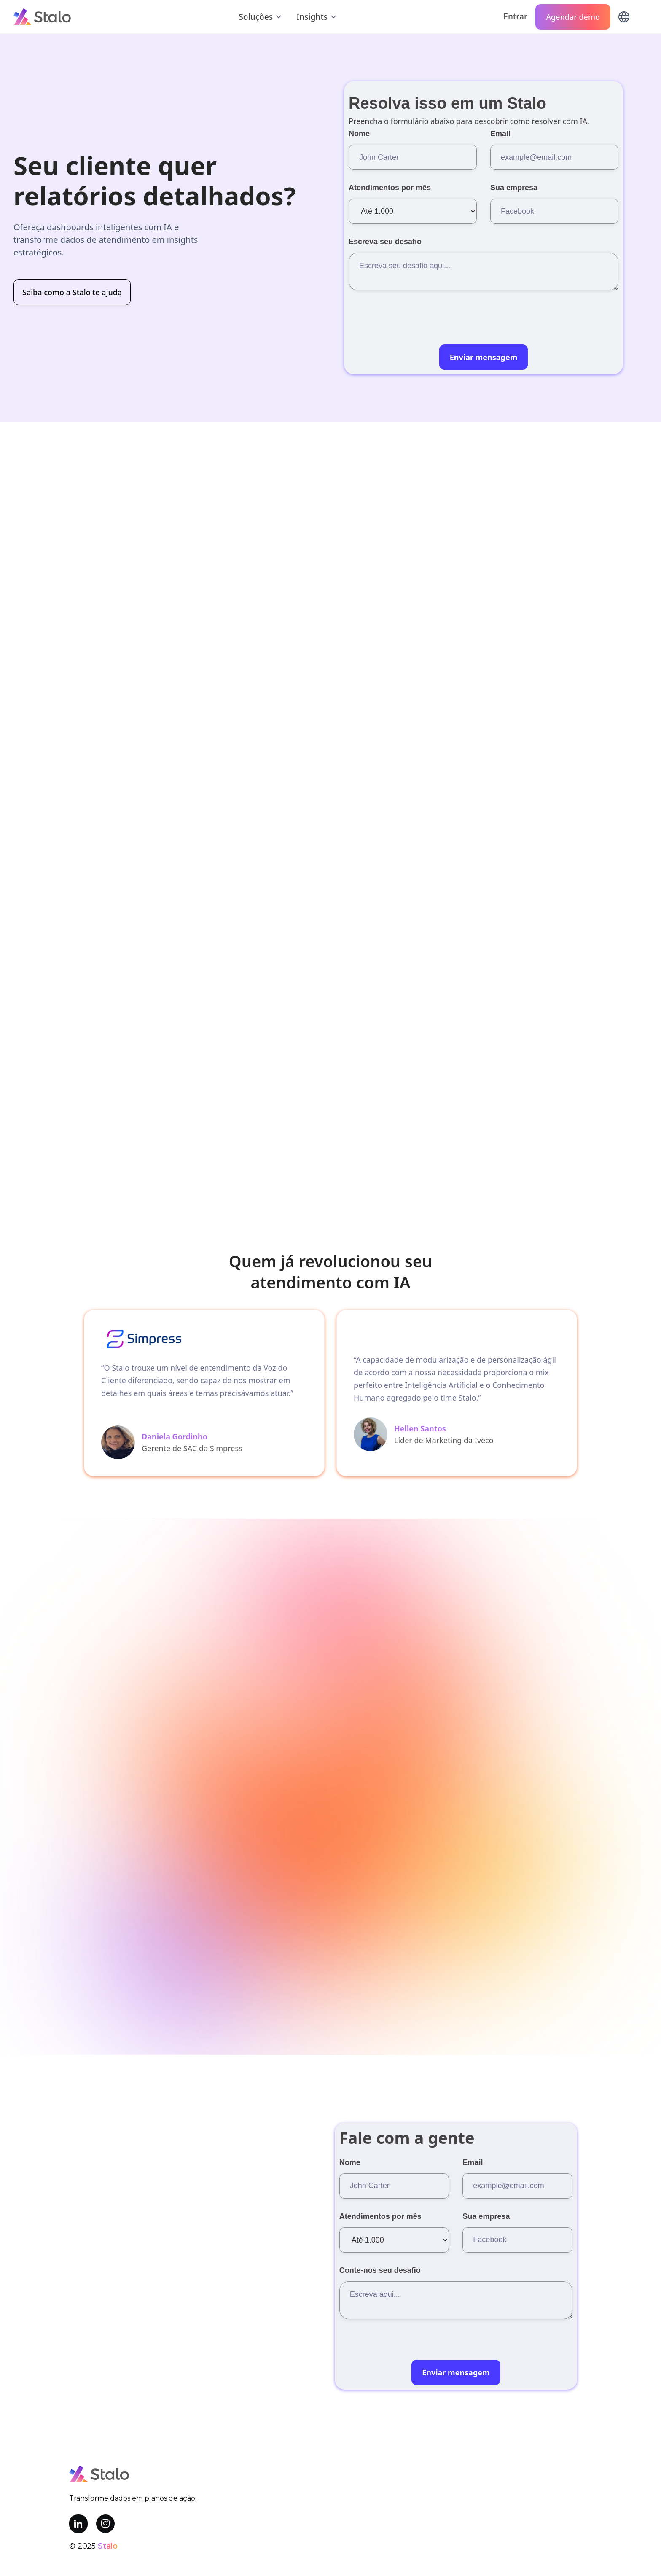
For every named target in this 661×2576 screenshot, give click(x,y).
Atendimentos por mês (390, 187)
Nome (359, 133)
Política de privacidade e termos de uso (330, 2568)
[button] (261, 17)
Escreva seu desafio (385, 241)
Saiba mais (495, 1197)
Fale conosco (267, 1669)
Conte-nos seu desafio (380, 2270)
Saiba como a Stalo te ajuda (72, 292)
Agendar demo (573, 17)
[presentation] (413, 324)
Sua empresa (513, 187)
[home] (42, 16)
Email (500, 133)
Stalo (108, 2546)
